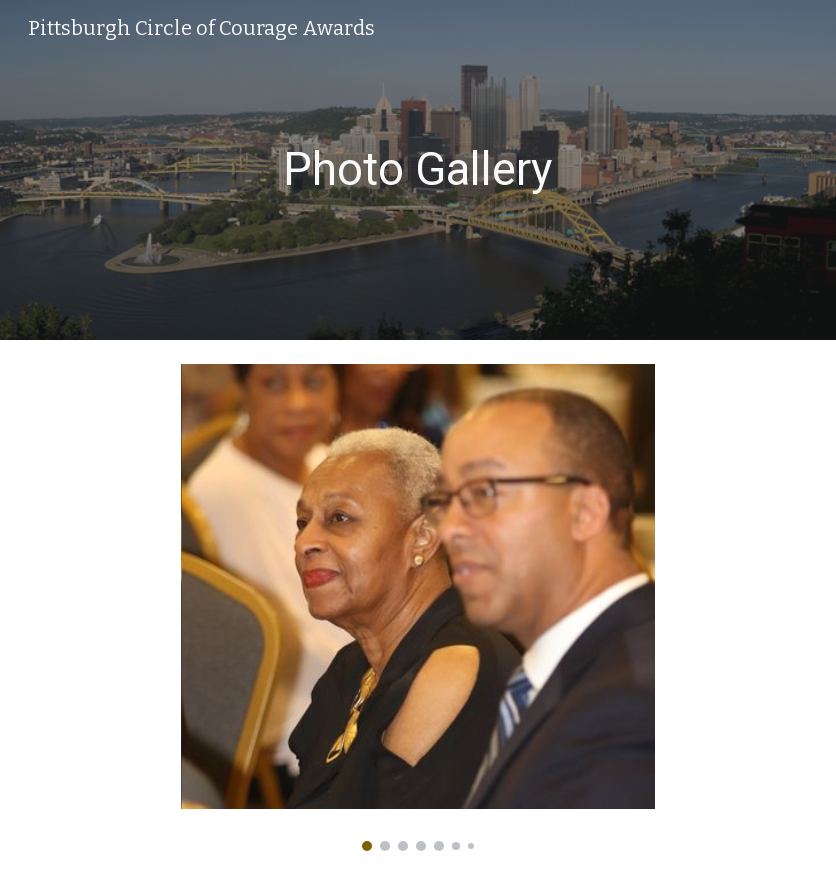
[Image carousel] (418, 607)
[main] (418, 170)
